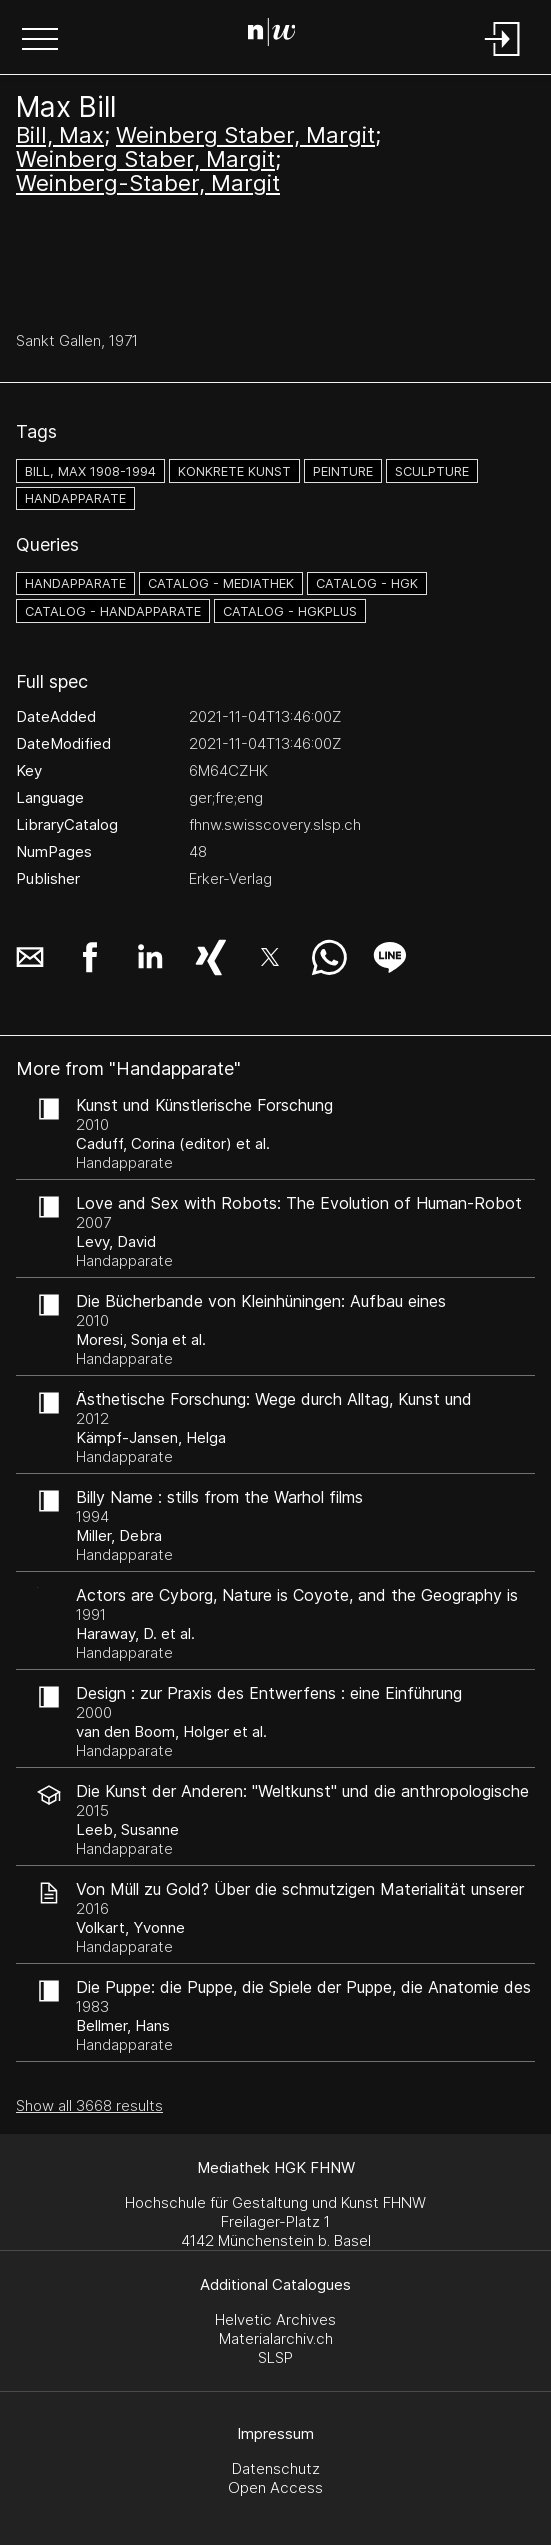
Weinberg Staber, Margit (245, 135)
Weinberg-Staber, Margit (148, 183)
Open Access (275, 2487)
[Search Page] (272, 35)
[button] (40, 41)
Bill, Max (60, 135)
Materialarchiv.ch (276, 2338)
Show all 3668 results (89, 2105)
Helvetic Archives (275, 2319)
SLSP (275, 2357)
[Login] (503, 57)
